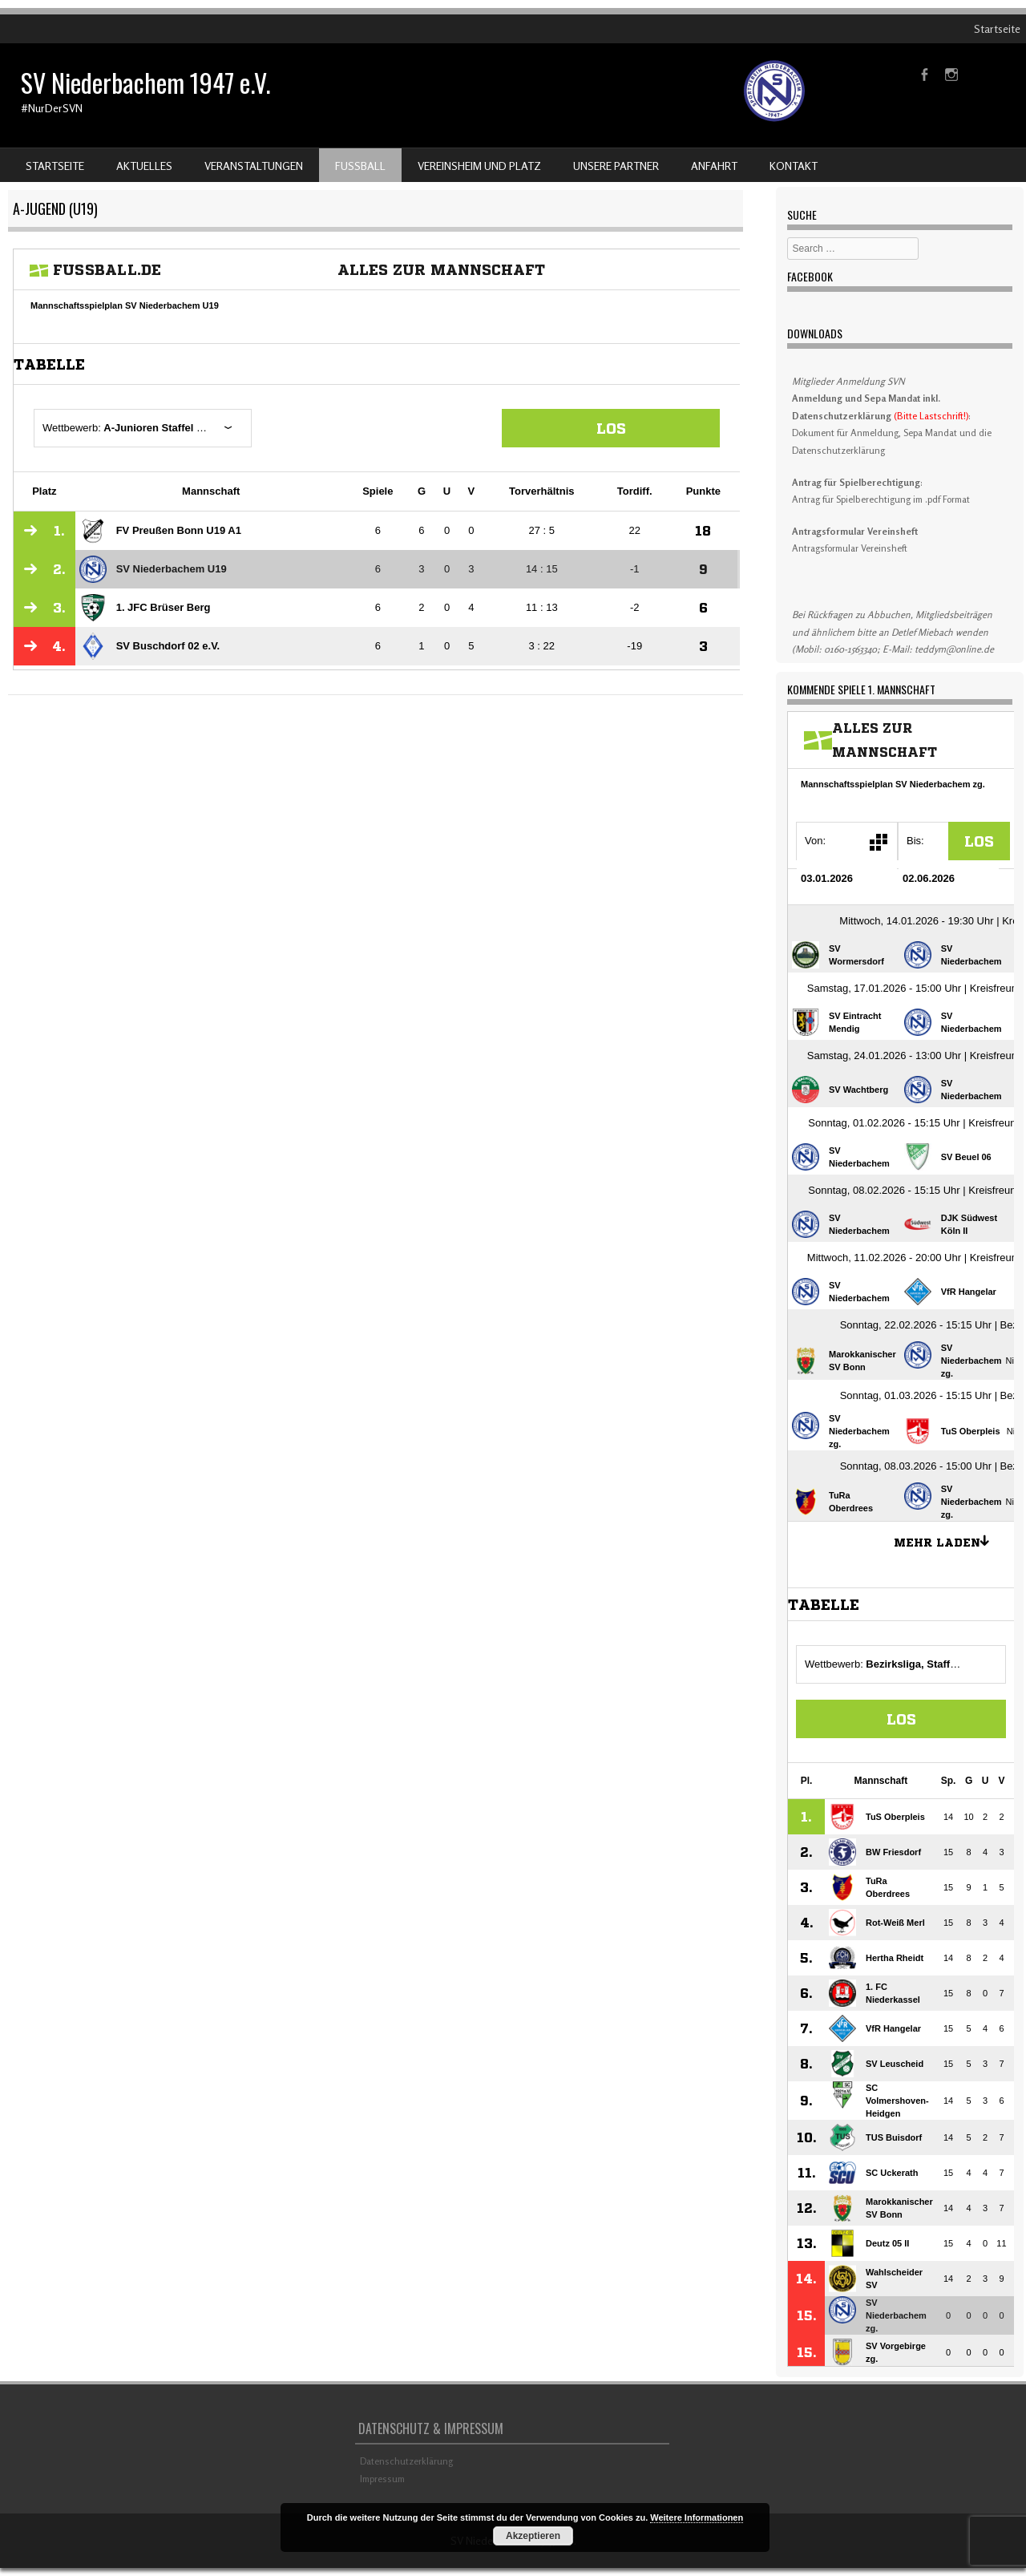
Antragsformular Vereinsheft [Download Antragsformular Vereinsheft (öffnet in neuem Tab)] (849, 548)
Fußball (360, 165)
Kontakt (794, 165)
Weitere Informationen (696, 2517)
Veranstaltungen (253, 165)
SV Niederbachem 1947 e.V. (145, 82)
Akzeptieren (533, 2536)
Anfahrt (714, 165)
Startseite (997, 28)
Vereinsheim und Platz (479, 165)
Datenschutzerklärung (406, 2461)
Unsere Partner (616, 165)
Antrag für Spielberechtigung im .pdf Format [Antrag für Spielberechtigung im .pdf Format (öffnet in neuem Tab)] (881, 499)
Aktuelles (144, 165)
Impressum (382, 2479)
